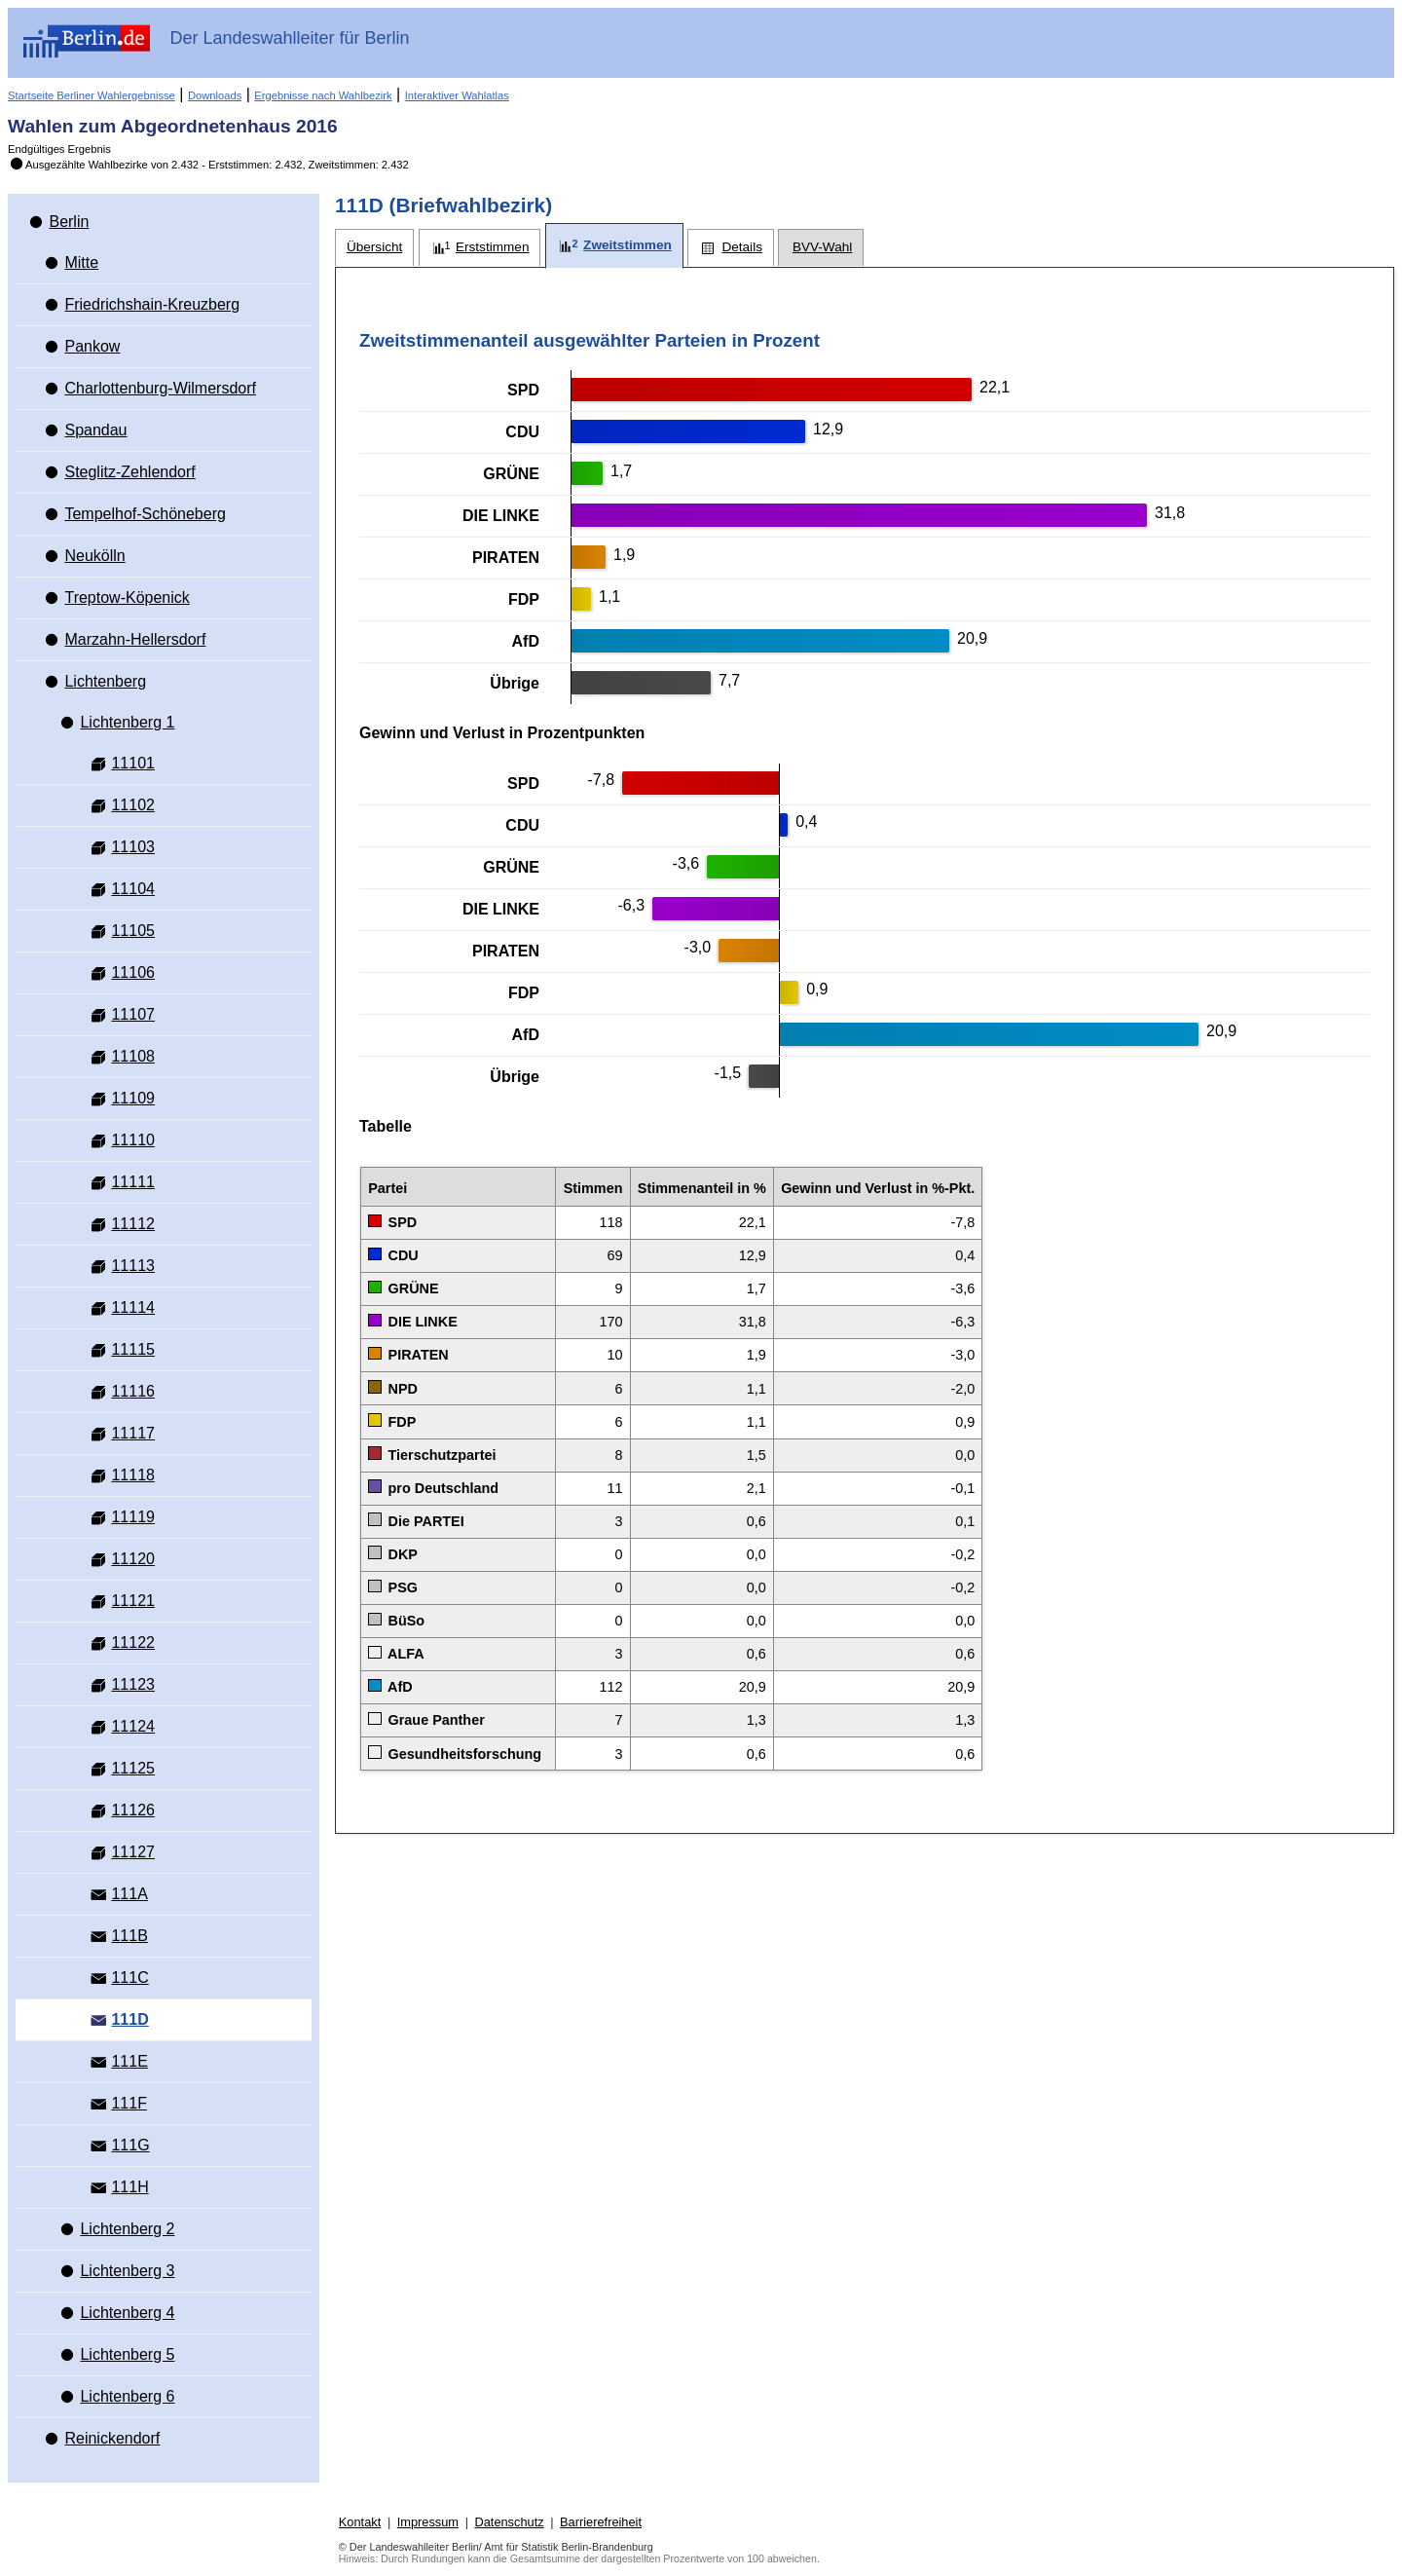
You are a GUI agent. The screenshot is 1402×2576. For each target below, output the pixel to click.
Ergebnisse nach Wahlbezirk (322, 95)
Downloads (214, 95)
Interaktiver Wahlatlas (457, 95)
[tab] (374, 248)
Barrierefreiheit (601, 2522)
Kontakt (360, 2522)
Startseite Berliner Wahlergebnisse (91, 95)
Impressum (428, 2522)
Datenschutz (508, 2522)
